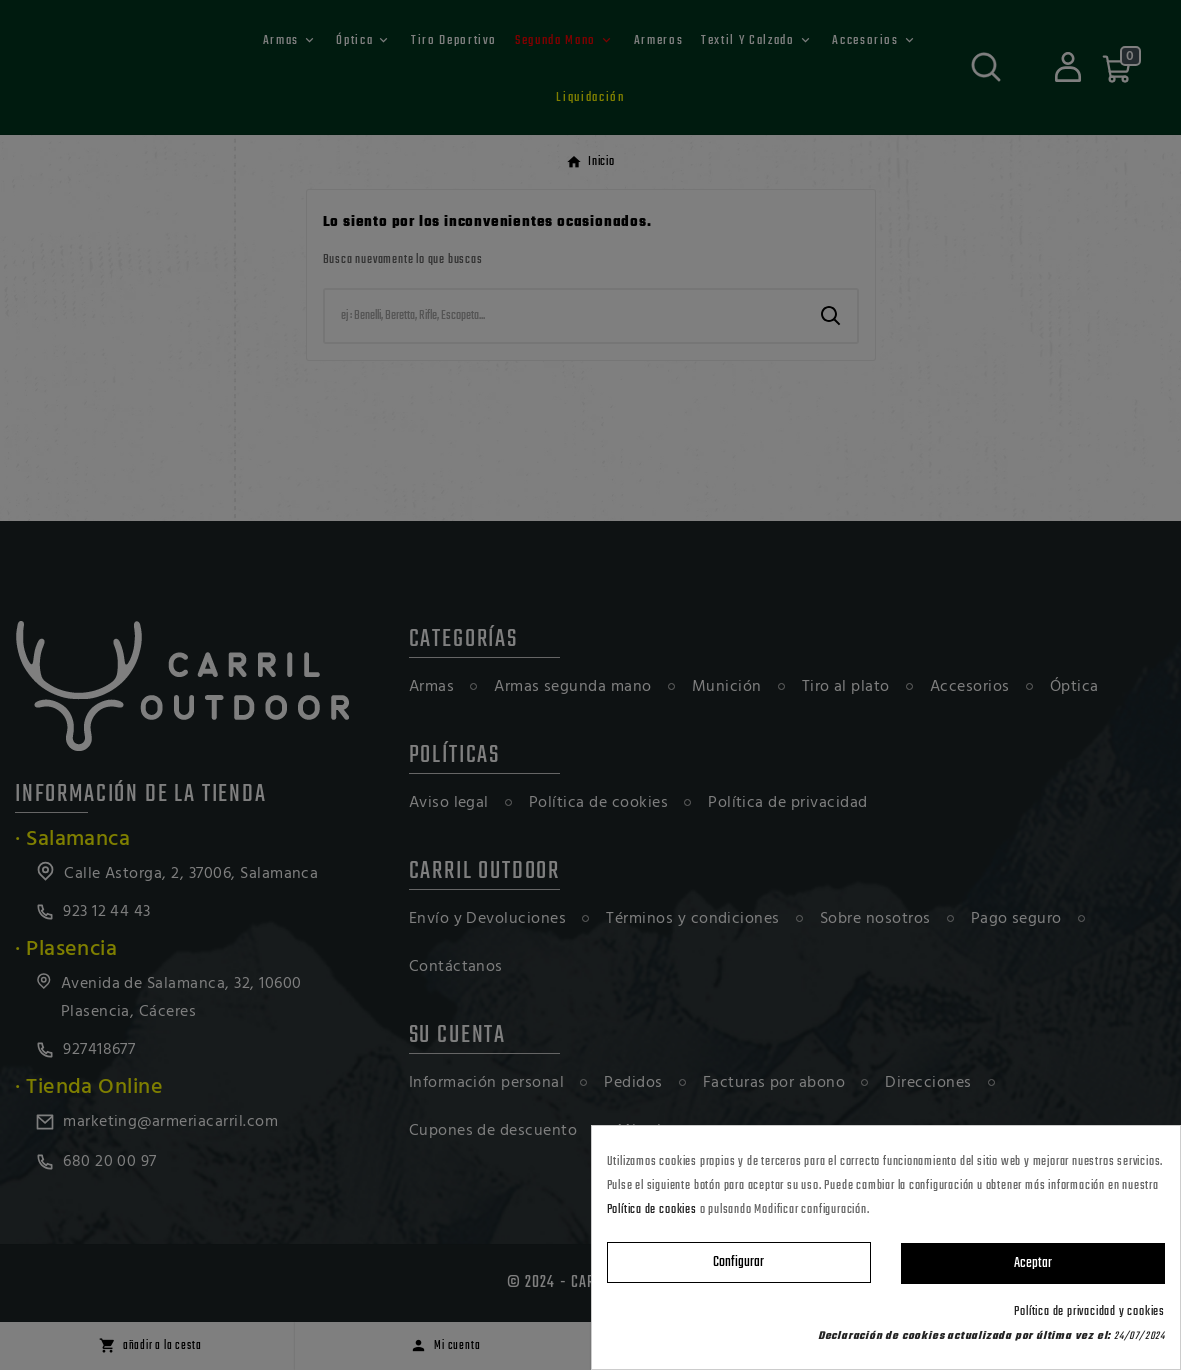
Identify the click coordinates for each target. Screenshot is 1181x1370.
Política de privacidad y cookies (1089, 1312)
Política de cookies (652, 1210)
